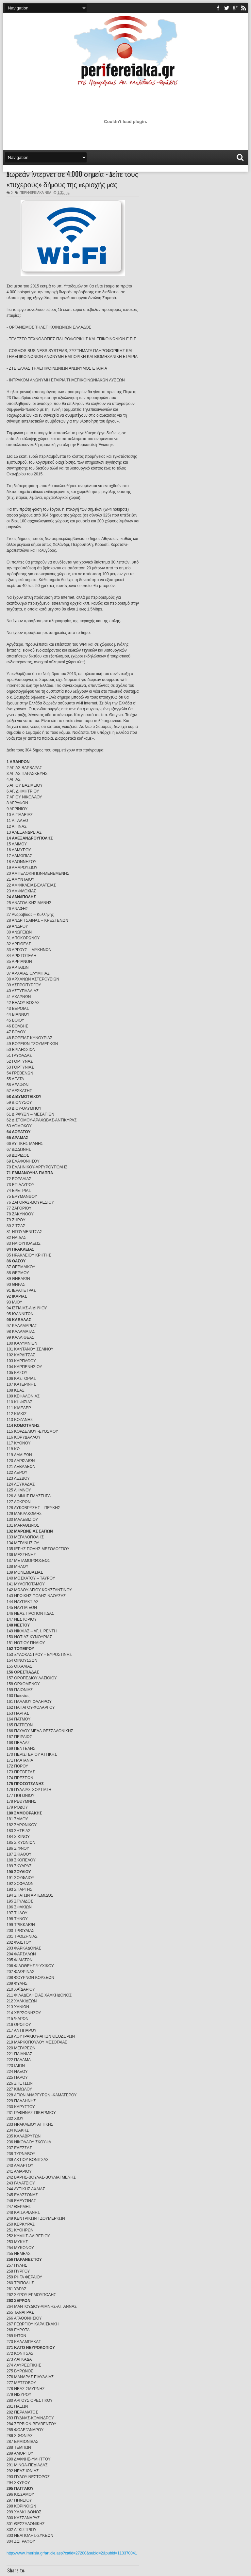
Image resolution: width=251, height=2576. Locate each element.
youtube (235, 8)
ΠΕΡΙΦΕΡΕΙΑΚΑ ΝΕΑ (35, 192)
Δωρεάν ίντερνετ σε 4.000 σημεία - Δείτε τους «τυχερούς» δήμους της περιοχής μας (72, 178)
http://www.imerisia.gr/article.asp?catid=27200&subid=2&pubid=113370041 (72, 2553)
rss (243, 8)
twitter (226, 8)
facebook (218, 8)
